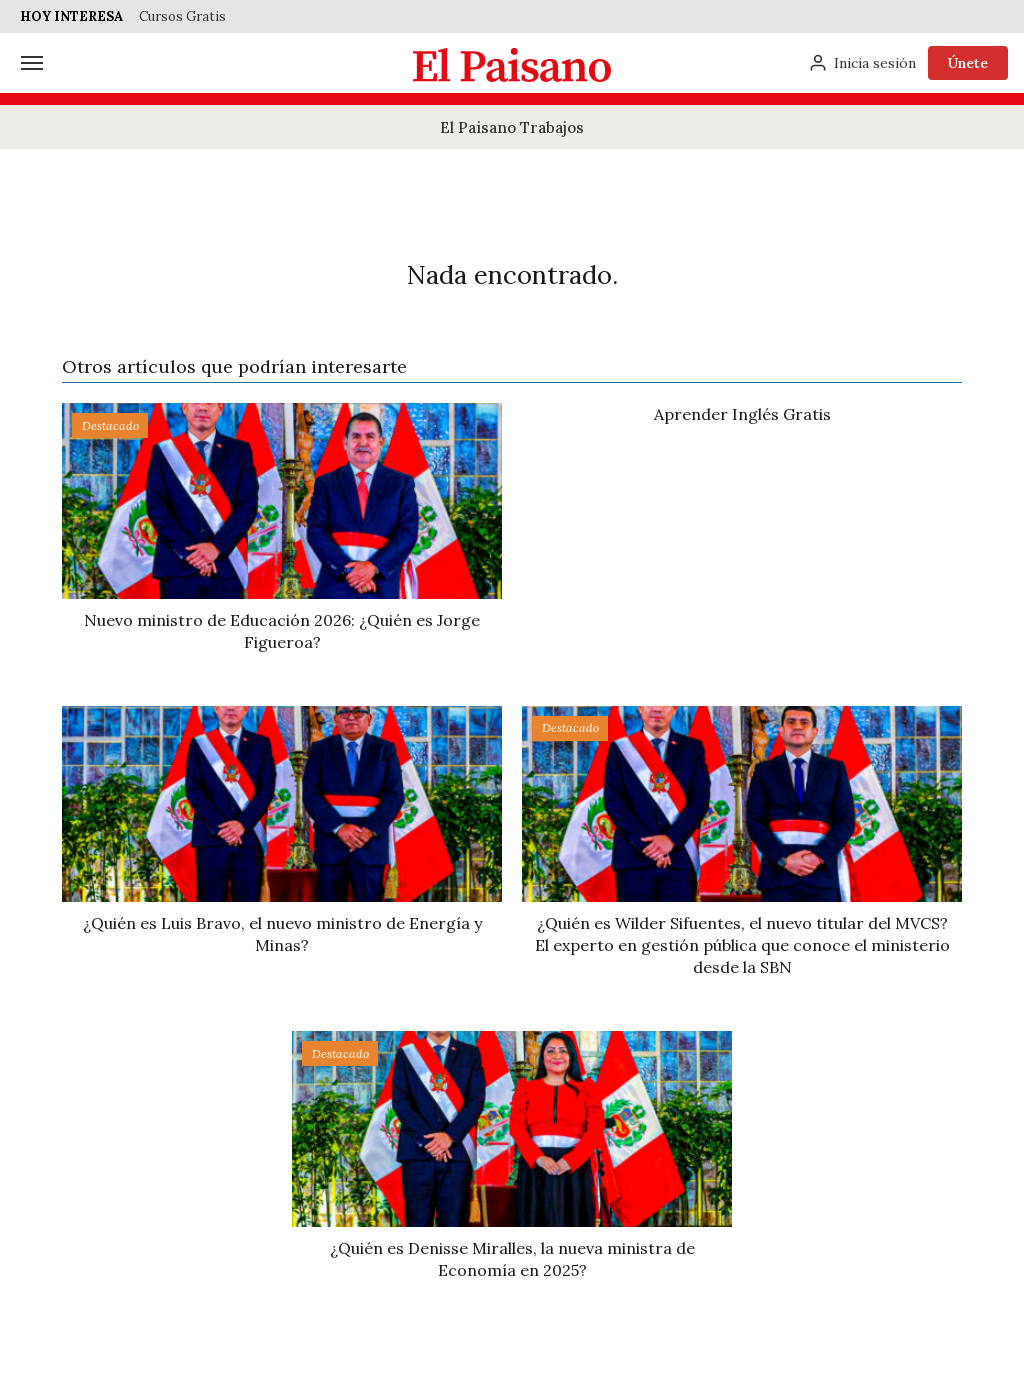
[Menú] (32, 63)
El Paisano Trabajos (512, 127)
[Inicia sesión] (862, 63)
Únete (968, 63)
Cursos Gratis (182, 16)
